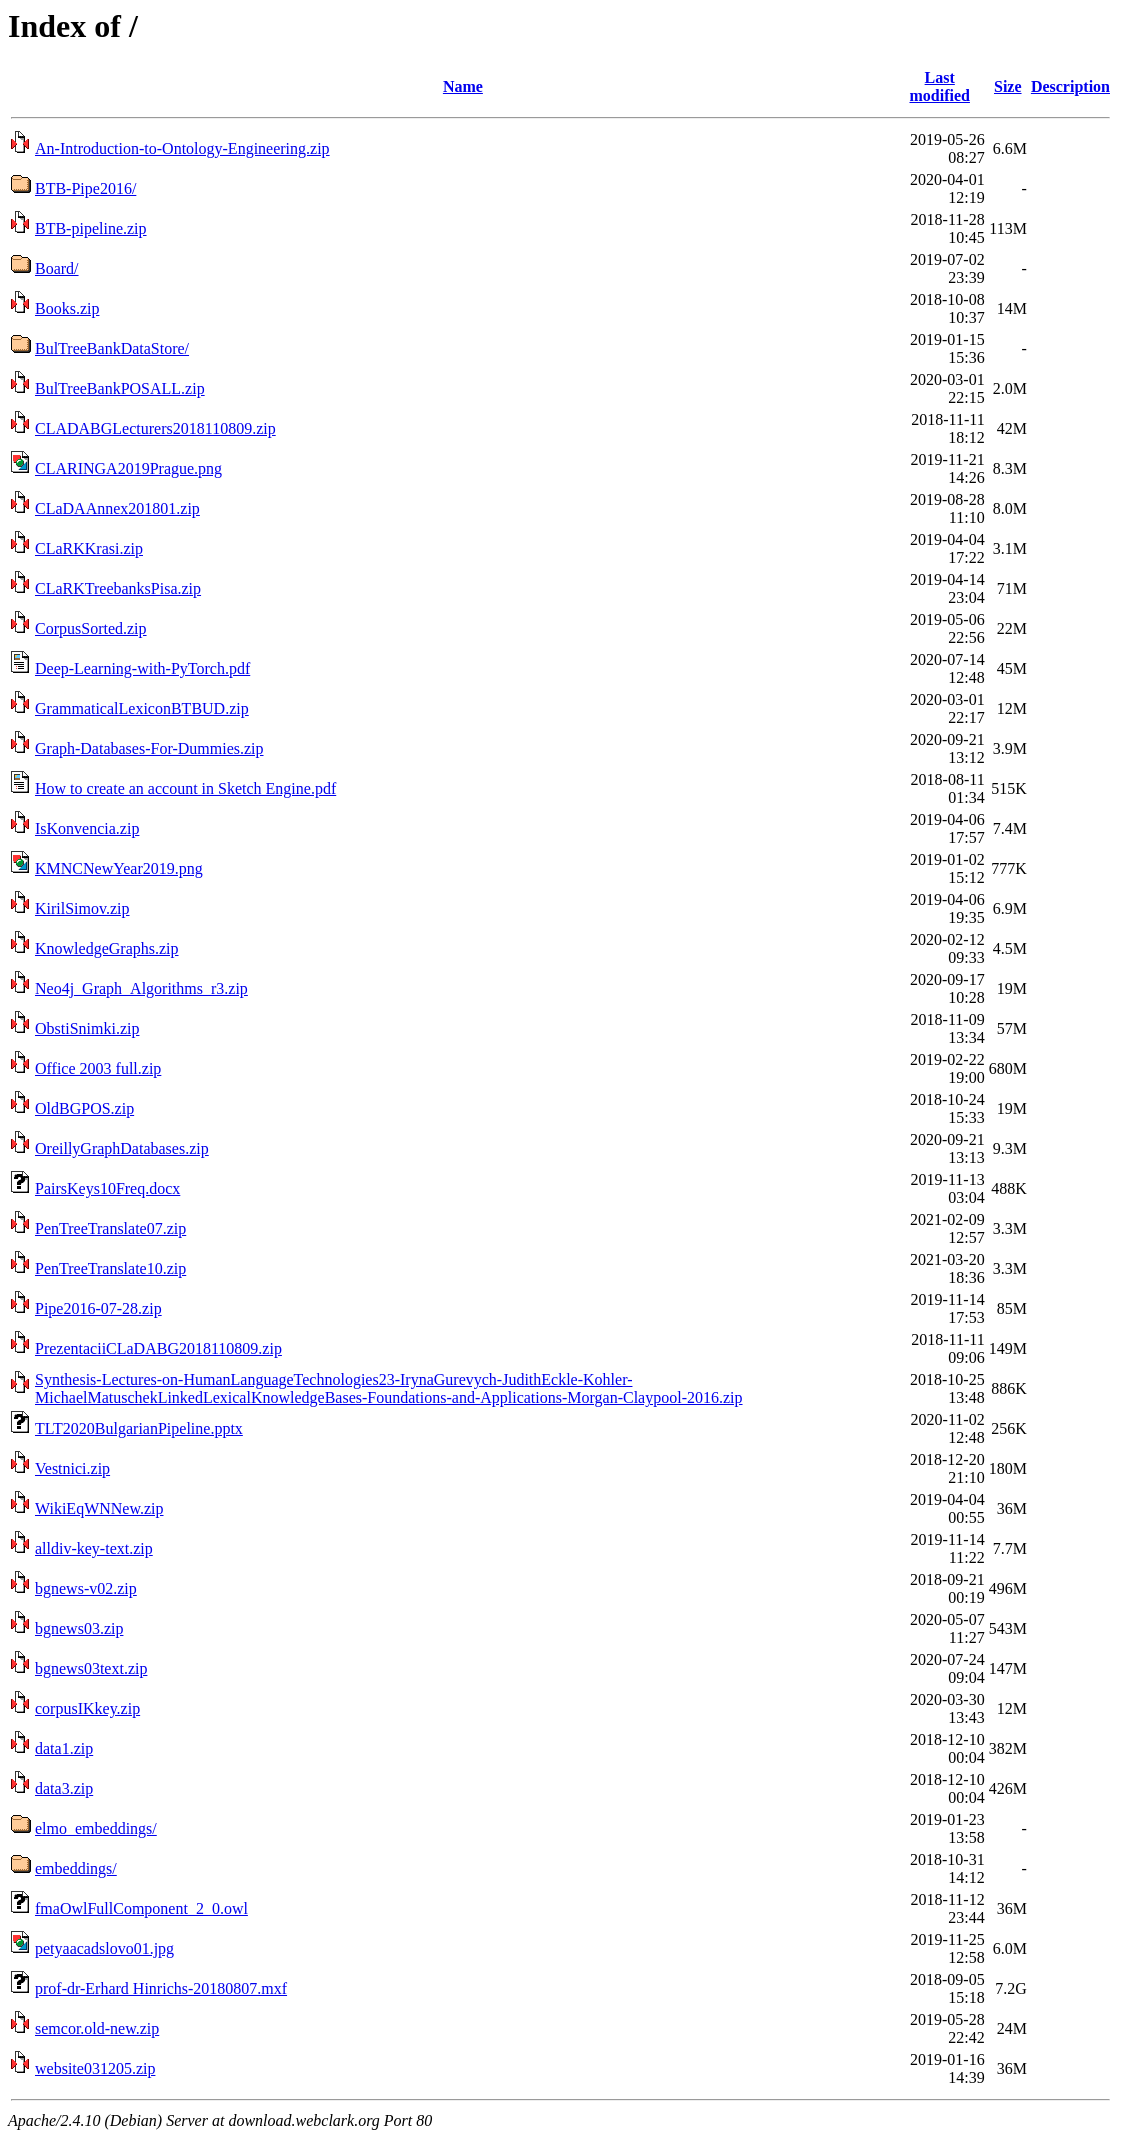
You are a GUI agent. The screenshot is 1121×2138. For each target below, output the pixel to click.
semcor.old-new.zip (97, 2028)
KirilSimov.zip (82, 908)
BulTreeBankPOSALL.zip (120, 388)
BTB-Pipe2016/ (85, 188)
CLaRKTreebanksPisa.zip (118, 588)
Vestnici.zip (72, 1468)
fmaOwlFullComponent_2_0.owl (141, 1908)
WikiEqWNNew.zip (99, 1508)
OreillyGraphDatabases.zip (122, 1148)
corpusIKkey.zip (87, 1708)
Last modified (939, 86)
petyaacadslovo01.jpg (104, 1948)
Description (1070, 86)
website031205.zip (95, 2068)
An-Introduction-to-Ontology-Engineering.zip (182, 148)
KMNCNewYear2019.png (119, 868)
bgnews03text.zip (91, 1668)
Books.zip (67, 308)
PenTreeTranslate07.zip (110, 1228)
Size (1008, 86)
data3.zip (64, 1788)
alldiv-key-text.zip (94, 1548)
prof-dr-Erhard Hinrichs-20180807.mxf (161, 1988)
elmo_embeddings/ (96, 1828)
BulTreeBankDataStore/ (112, 348)
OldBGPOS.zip (84, 1108)
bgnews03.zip (79, 1628)
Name (463, 86)
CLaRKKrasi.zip (89, 548)
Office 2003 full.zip (98, 1068)
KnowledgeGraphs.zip (107, 948)
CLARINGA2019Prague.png (128, 468)
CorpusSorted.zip (91, 628)
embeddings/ (76, 1868)
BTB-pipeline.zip (91, 228)
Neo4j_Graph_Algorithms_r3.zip (141, 988)
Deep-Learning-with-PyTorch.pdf (142, 668)
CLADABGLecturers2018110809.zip (155, 428)
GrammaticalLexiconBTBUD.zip (142, 708)
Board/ (57, 268)
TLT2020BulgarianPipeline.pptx (139, 1428)
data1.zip (64, 1748)
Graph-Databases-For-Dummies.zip (149, 748)
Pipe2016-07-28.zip (98, 1308)
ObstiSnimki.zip (87, 1028)
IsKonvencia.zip (87, 828)
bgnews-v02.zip (86, 1588)
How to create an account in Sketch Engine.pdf (185, 788)
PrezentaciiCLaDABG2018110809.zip (158, 1348)
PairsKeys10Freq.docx (107, 1188)
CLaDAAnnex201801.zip (117, 508)
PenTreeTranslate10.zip (110, 1268)
